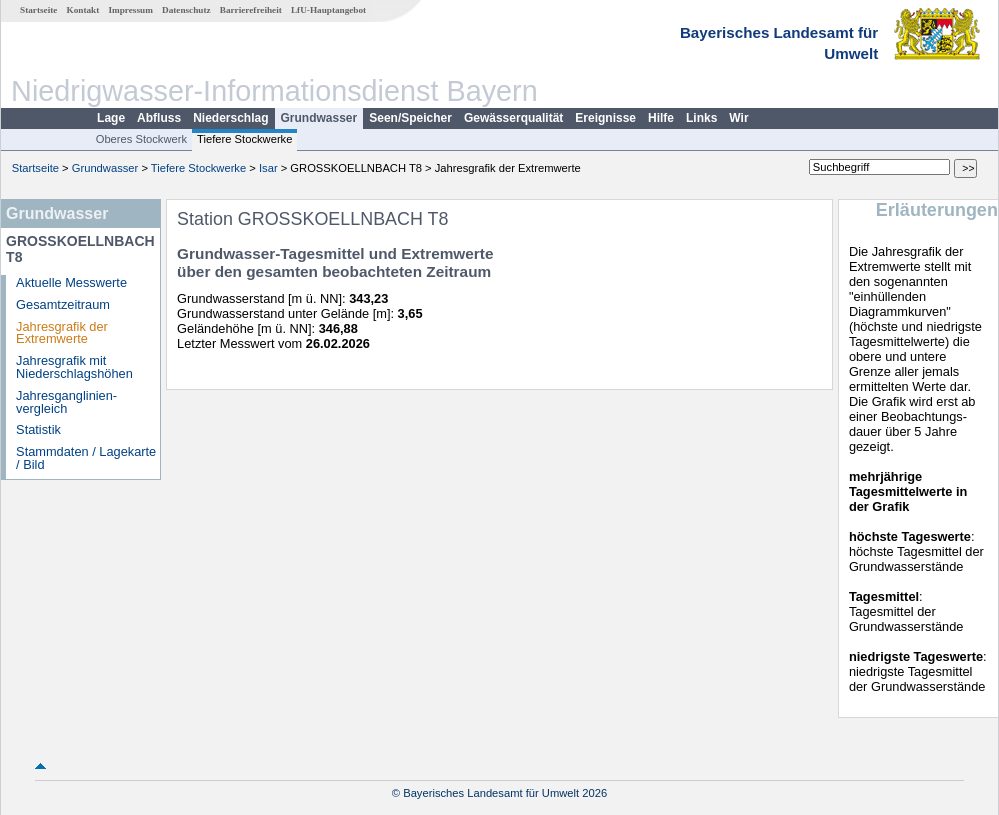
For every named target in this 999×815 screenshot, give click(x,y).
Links (701, 118)
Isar (268, 168)
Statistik (38, 429)
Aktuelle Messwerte (71, 282)
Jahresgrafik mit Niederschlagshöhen (74, 367)
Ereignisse (605, 118)
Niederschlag (230, 118)
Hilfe (661, 118)
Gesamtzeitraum (63, 304)
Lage (111, 118)
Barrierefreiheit (251, 10)
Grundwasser (319, 118)
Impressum (131, 10)
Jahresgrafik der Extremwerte (62, 333)
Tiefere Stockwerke (244, 139)
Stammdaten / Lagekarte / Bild (86, 458)
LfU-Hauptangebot (328, 10)
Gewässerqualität (513, 118)
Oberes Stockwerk (141, 139)
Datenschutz (186, 10)
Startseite (38, 10)
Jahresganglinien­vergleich (66, 402)
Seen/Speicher (410, 118)
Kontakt (83, 10)
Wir (738, 118)
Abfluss (159, 118)
